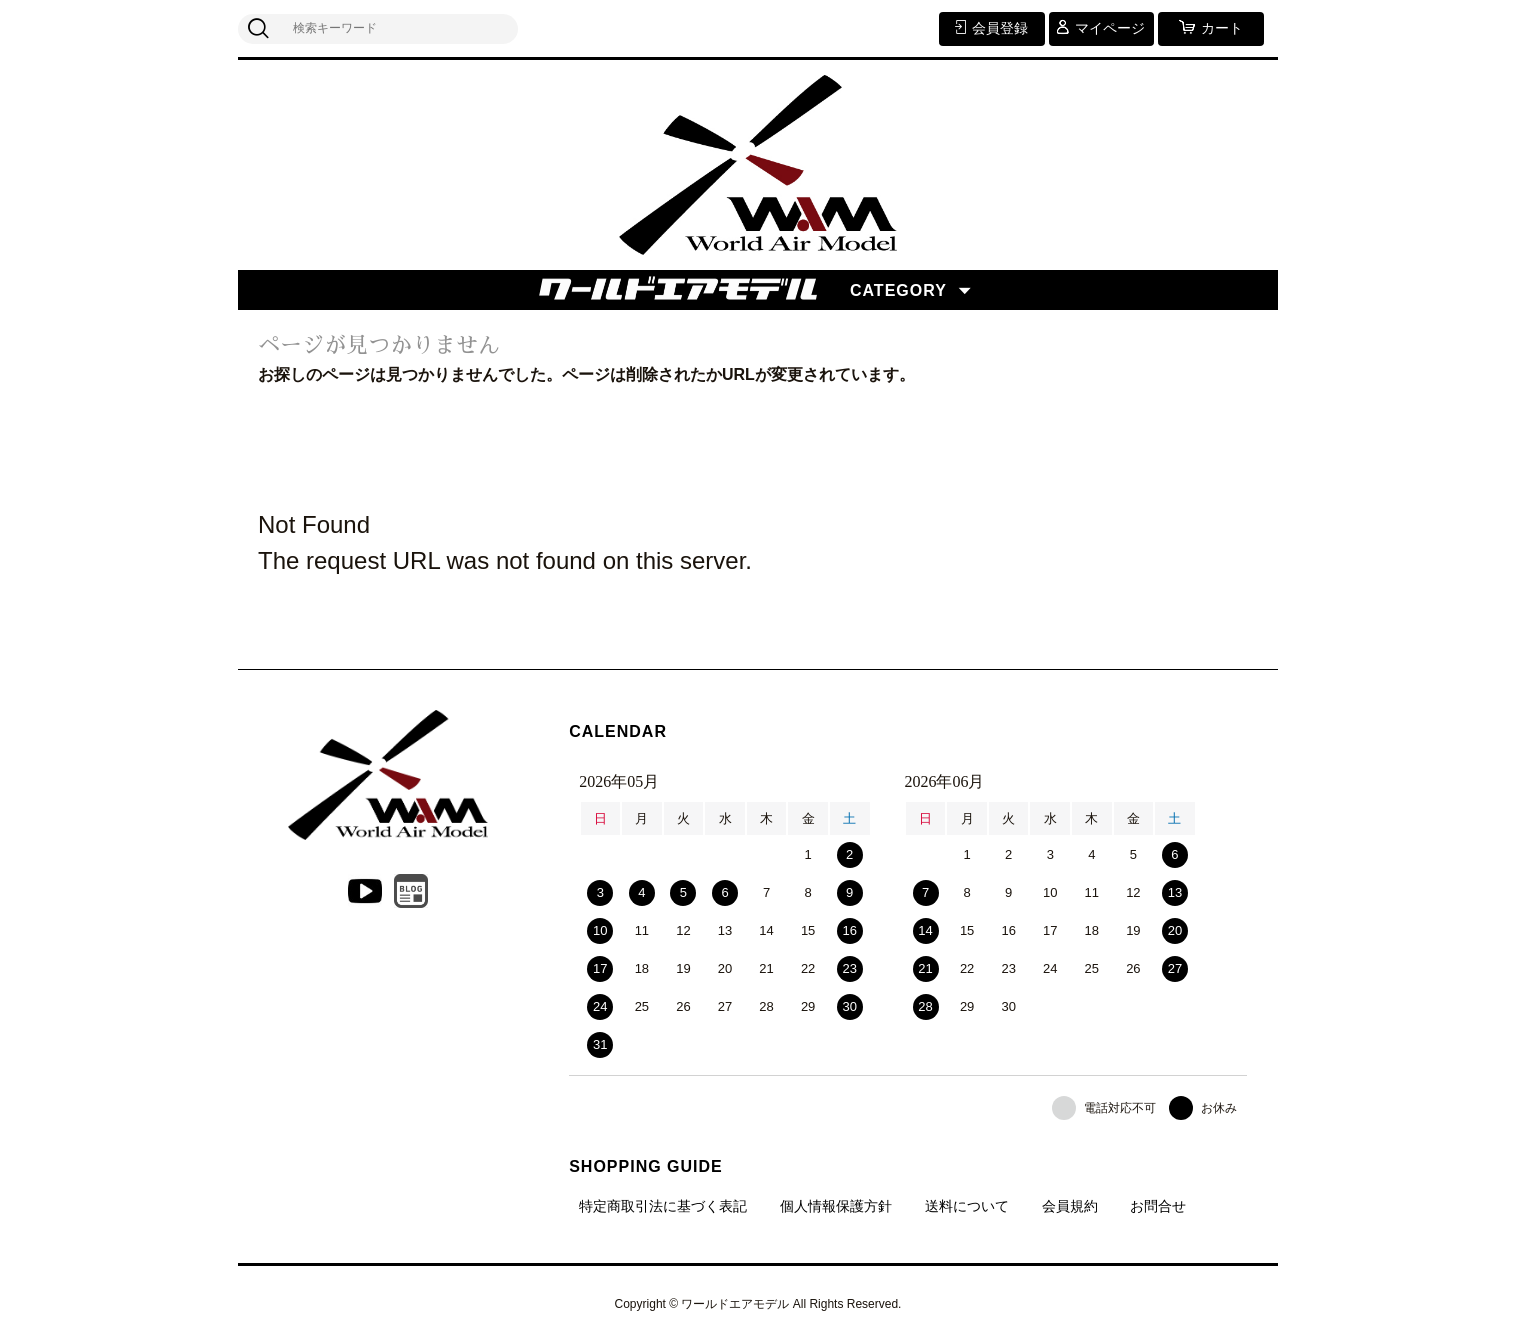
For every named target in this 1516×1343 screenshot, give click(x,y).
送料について (967, 1206)
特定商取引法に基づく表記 (663, 1206)
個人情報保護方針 (836, 1206)
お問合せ (1158, 1206)
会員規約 (1070, 1206)
